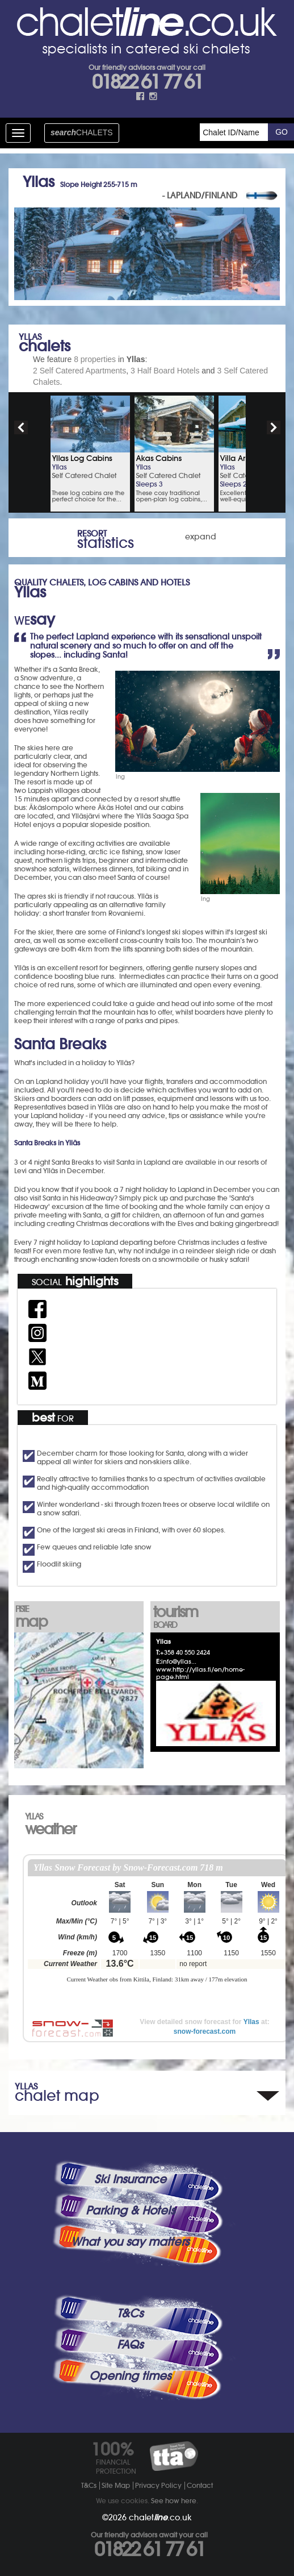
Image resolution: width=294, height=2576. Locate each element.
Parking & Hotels (130, 2210)
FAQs (130, 2344)
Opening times (130, 2376)
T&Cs (130, 2313)
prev (21, 427)
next (273, 427)
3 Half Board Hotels (165, 370)
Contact (200, 2485)
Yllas (251, 2022)
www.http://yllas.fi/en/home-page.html (200, 1673)
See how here (173, 2500)
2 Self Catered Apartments (79, 370)
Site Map (116, 2485)
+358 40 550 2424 (185, 1652)
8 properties (95, 359)
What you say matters (130, 2241)
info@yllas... (178, 1661)
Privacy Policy (158, 2485)
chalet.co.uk (160, 2517)
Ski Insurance (130, 2179)
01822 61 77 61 (147, 82)
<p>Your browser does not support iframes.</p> (157, 1932)
